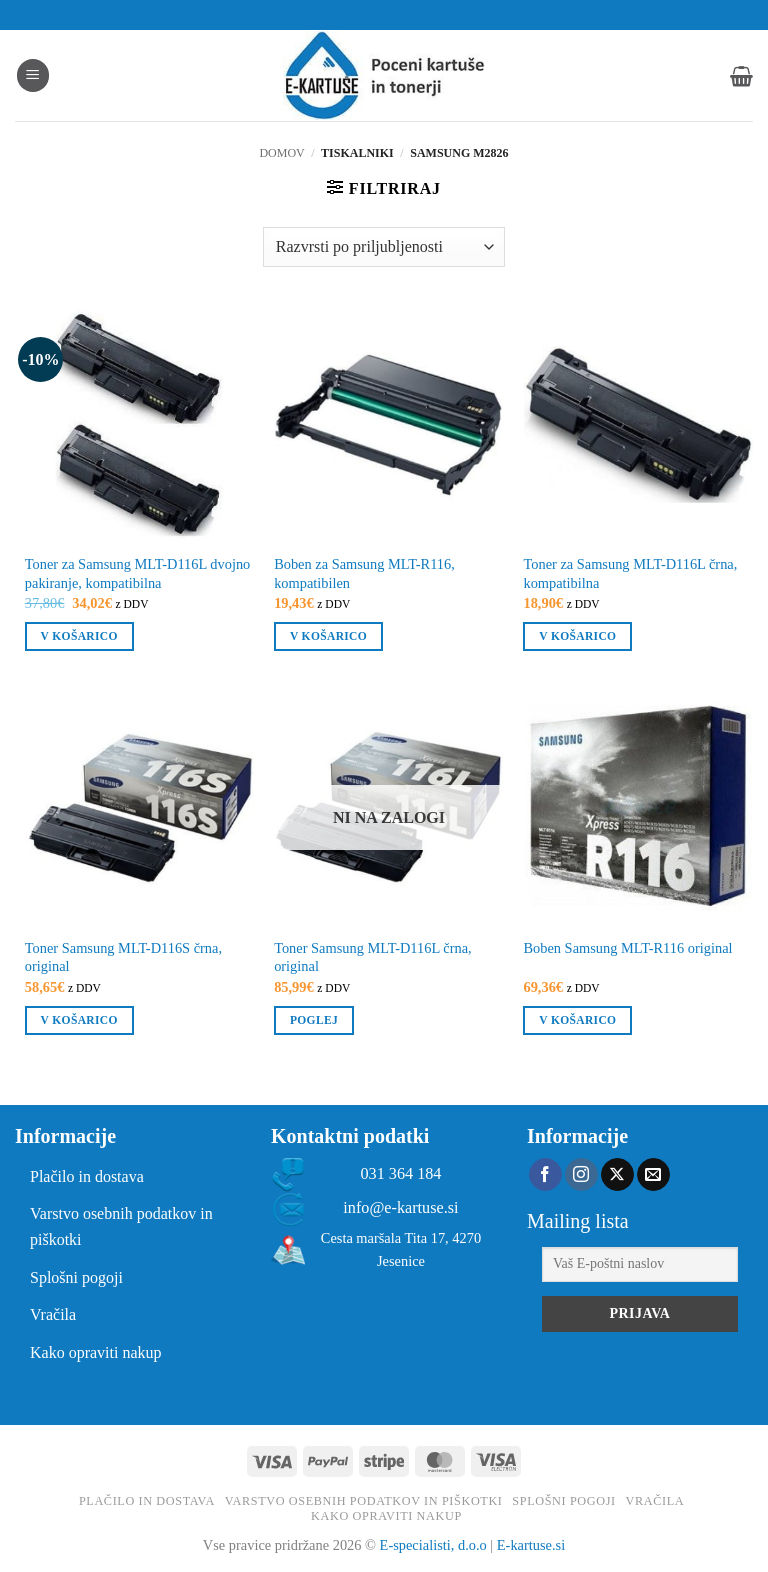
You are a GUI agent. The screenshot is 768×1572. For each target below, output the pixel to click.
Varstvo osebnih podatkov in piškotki (121, 1226)
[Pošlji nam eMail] (653, 1175)
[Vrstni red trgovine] (384, 247)
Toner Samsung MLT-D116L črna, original (373, 957)
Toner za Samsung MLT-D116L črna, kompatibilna (630, 573)
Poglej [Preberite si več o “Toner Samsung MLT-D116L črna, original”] (314, 1020)
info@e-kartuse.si (400, 1208)
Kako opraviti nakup (96, 1352)
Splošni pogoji (76, 1277)
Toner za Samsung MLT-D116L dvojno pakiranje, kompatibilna (138, 573)
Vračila (53, 1314)
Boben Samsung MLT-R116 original (627, 948)
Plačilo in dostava (87, 1176)
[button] (33, 75)
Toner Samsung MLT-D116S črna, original (123, 957)
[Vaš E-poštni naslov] (640, 1264)
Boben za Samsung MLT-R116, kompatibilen (364, 573)
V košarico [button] (79, 636)
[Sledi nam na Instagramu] (581, 1175)
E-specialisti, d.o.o (433, 1545)
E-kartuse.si (531, 1545)
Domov (281, 153)
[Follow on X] (617, 1175)
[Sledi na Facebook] (545, 1175)
